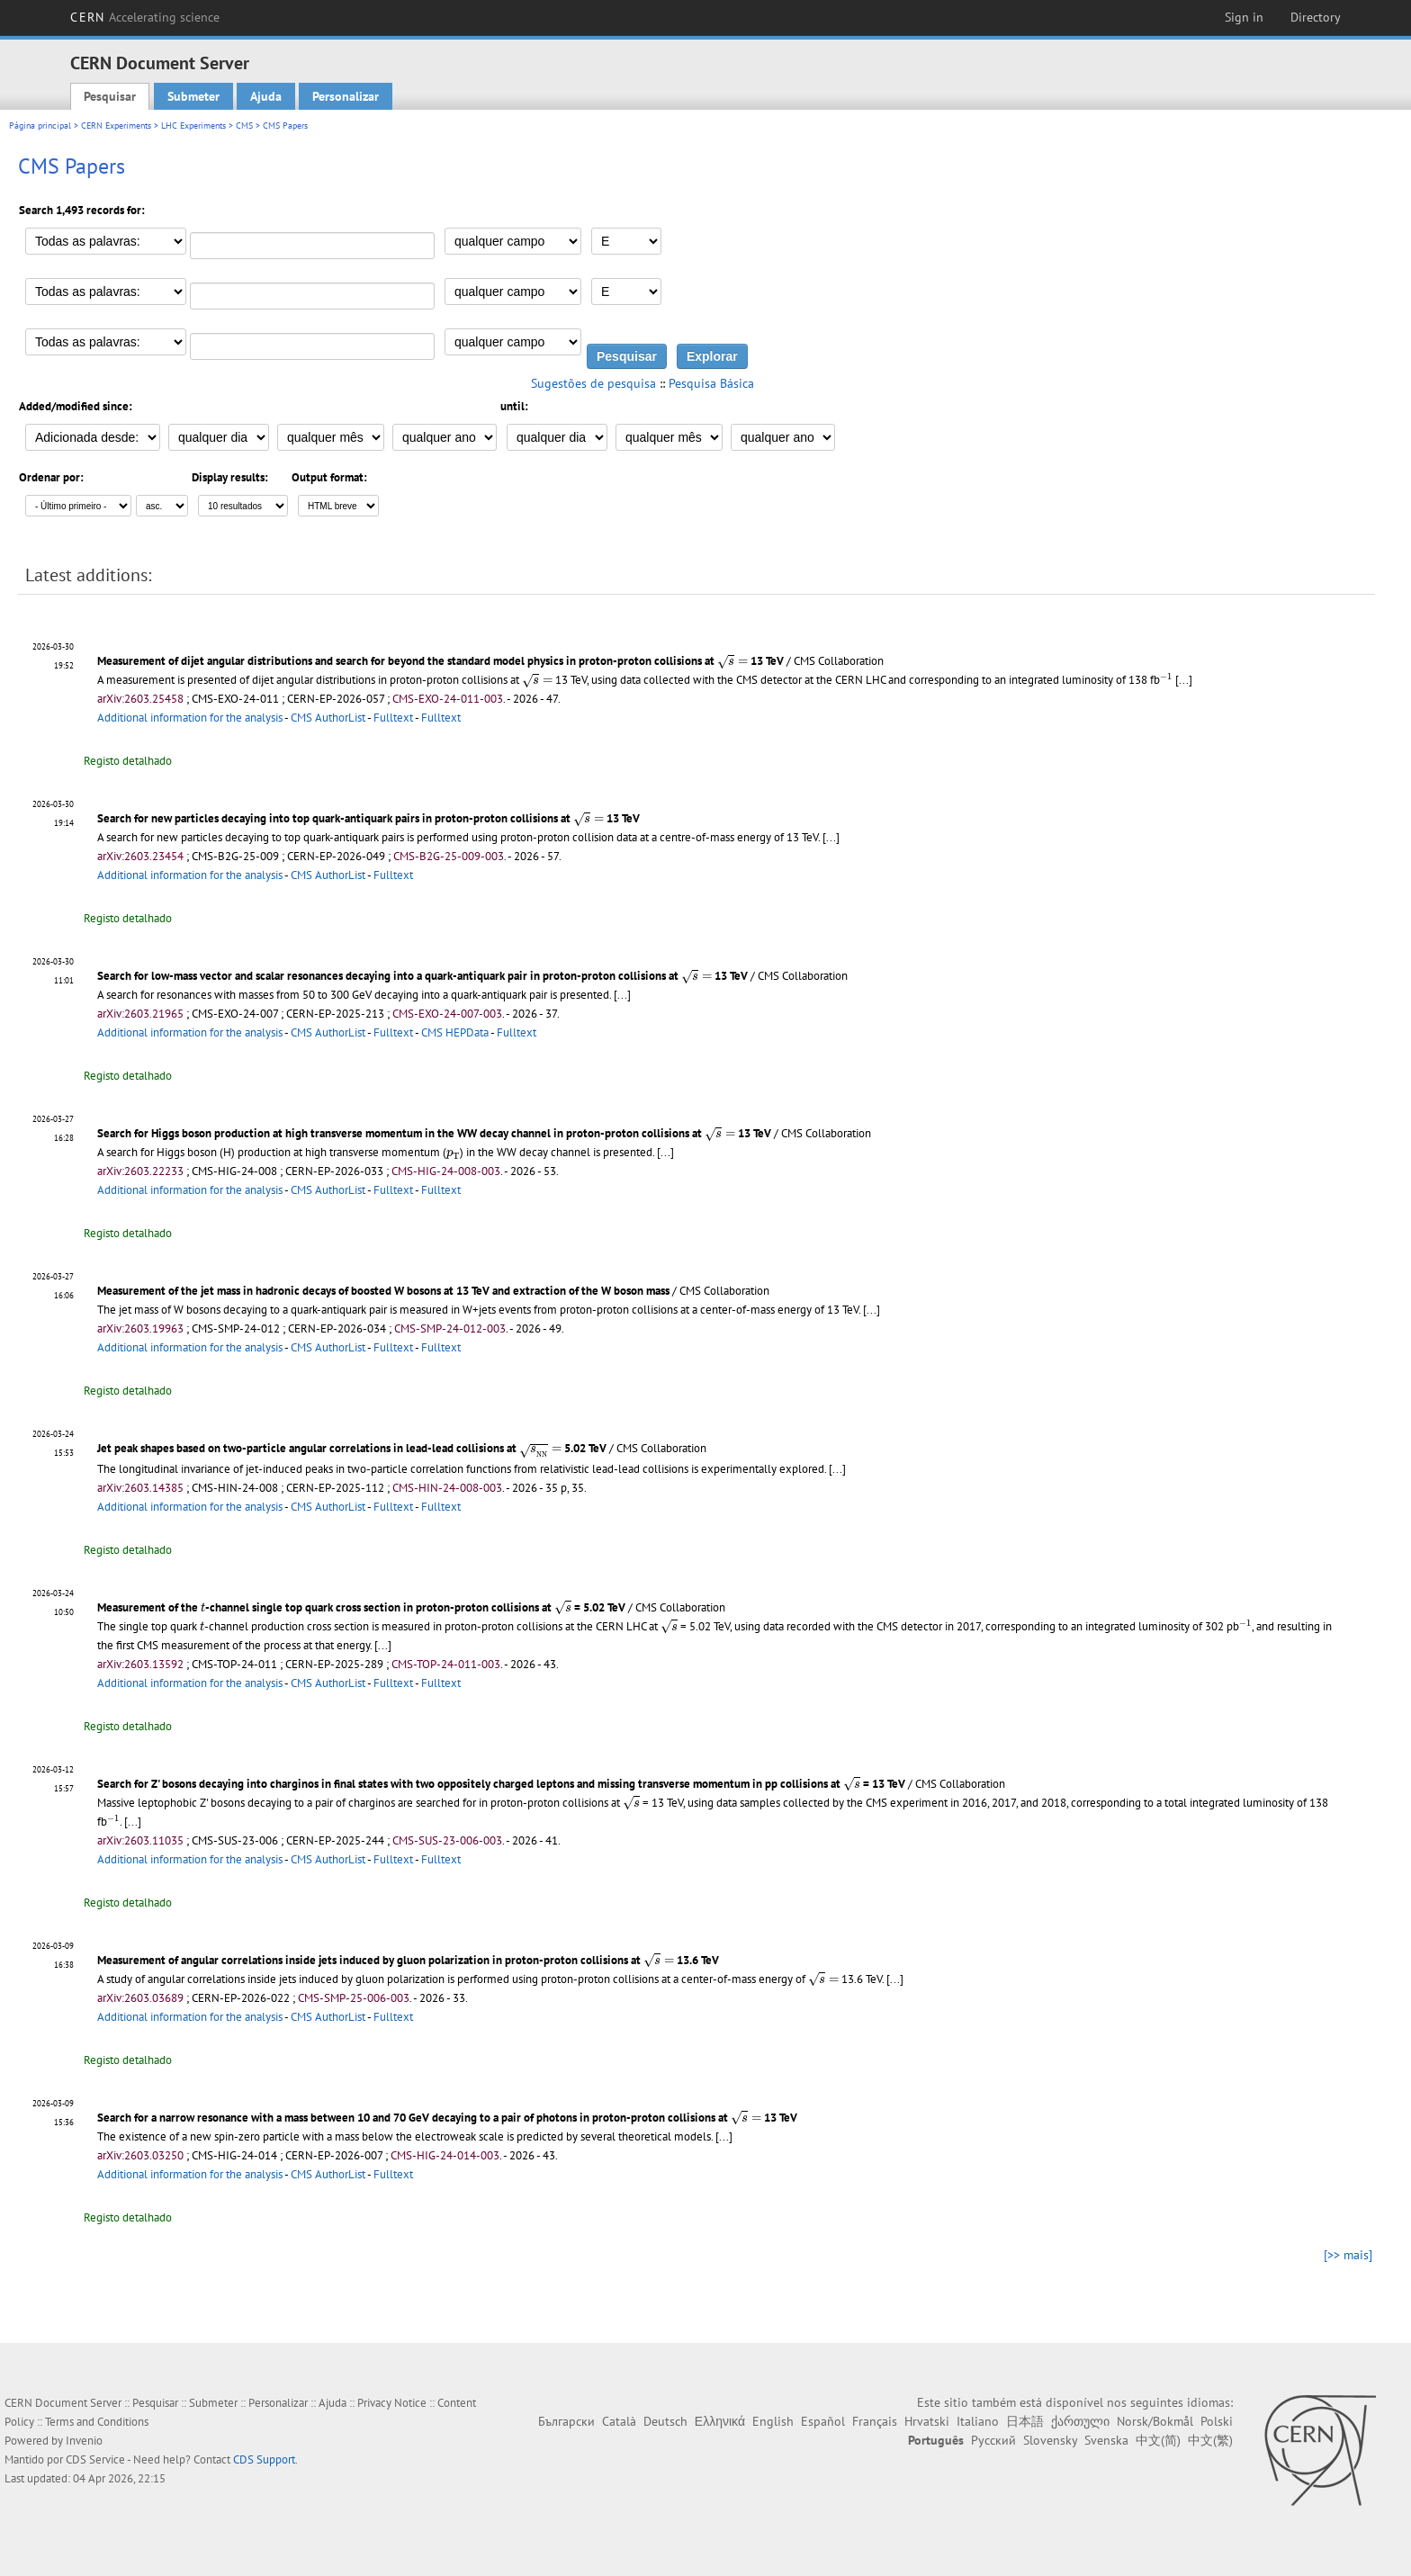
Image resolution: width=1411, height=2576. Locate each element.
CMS (244, 125)
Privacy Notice (392, 2402)
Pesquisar (110, 96)
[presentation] (732, 661)
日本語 (1025, 2421)
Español (823, 2421)
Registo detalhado (128, 760)
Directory (1315, 17)
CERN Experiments (116, 125)
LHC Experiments (193, 125)
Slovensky (1050, 2440)
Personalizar (345, 96)
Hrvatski (926, 2421)
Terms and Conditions (96, 2421)
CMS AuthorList (328, 717)
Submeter (193, 96)
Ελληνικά (720, 2421)
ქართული (1080, 2421)
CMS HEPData (455, 1032)
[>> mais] (1348, 2255)
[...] (1183, 679)
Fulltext (393, 717)
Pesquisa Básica (711, 383)
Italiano (978, 2421)
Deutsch (665, 2421)
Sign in (1244, 17)
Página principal (40, 125)
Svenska (1106, 2440)
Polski (1216, 2421)
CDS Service (95, 2459)
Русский (993, 2440)
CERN (145, 17)
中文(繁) (1210, 2440)
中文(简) (1158, 2440)
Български (566, 2421)
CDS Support (264, 2459)
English (773, 2421)
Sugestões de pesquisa (593, 383)
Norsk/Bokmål (1155, 2421)
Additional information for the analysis (190, 717)
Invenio (84, 2440)
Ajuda (266, 96)
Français (874, 2421)
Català (619, 2421)
